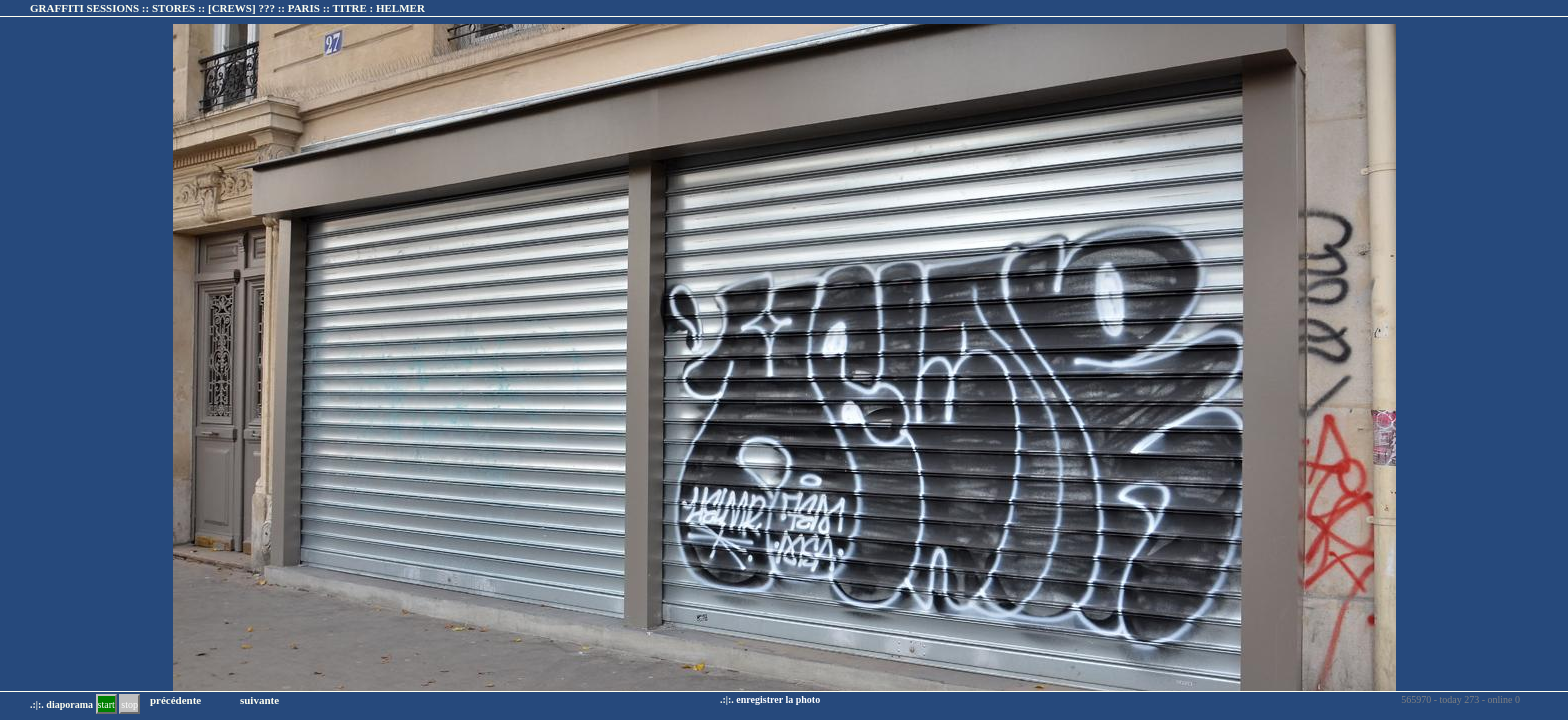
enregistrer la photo (778, 699)
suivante (259, 700)
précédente (175, 700)
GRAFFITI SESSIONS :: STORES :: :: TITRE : (227, 8)
